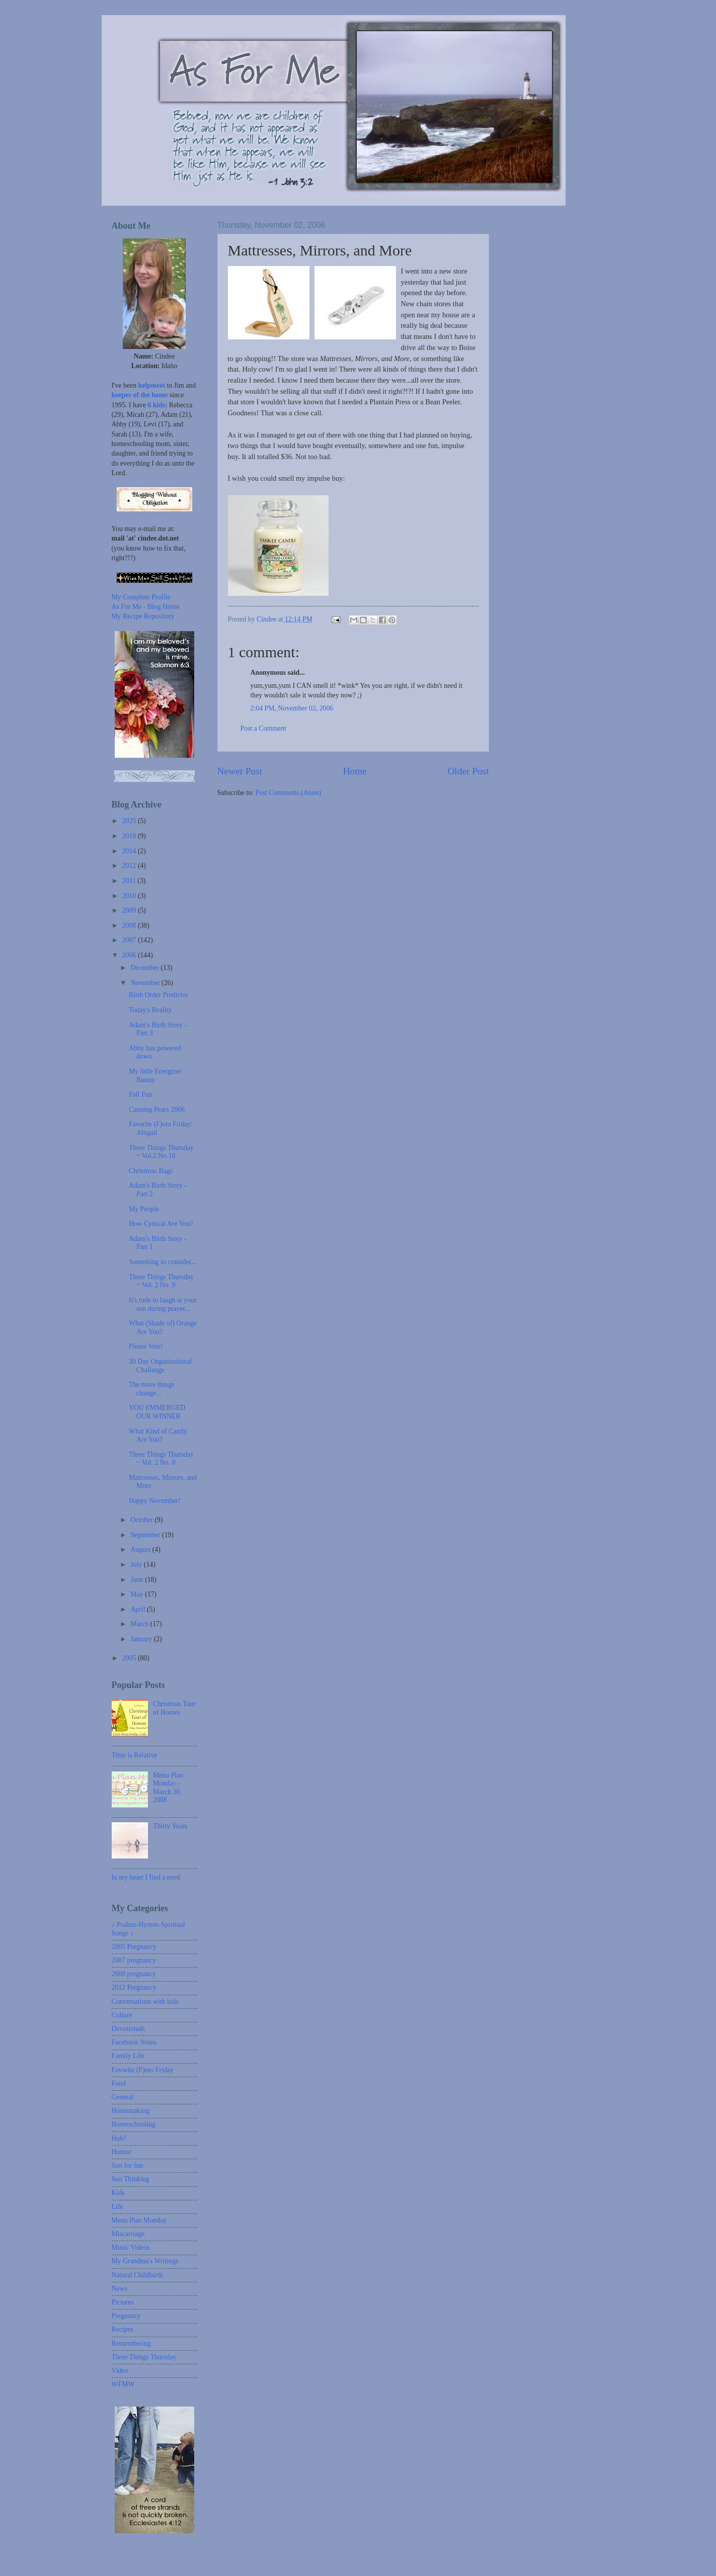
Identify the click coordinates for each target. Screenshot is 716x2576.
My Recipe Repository (143, 616)
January (141, 1639)
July (136, 1564)
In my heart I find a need (146, 1877)
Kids (118, 2192)
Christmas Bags (151, 1171)
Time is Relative (134, 1755)
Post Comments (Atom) (288, 792)
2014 (130, 851)
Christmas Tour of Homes (174, 1708)
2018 (130, 836)
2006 (130, 955)
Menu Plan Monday (139, 2220)
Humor (121, 2152)
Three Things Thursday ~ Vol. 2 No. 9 (161, 1281)
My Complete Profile (141, 597)
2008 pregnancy (134, 1974)
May (137, 1594)
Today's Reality (150, 1010)
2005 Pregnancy (134, 1946)
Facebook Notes (134, 2042)
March (140, 1624)
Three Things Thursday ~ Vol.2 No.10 (161, 1152)
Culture (122, 2015)
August (141, 1549)
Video (120, 2370)
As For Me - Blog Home (146, 606)
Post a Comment (263, 728)
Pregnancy (126, 2316)
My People (144, 1209)
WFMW (123, 2384)
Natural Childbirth (137, 2275)
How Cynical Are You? (161, 1223)
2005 (130, 1658)
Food (119, 2083)
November (146, 983)
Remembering (131, 2343)
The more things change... (151, 1389)
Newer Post (240, 771)
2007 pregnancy (134, 1960)
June (137, 1579)
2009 (130, 910)
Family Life (128, 2056)
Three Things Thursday (144, 2357)
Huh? (119, 2138)
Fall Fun (140, 1094)
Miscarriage (128, 2234)
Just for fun (127, 2165)
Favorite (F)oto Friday (143, 2070)
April (138, 1609)
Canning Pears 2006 (157, 1109)
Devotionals (128, 2028)
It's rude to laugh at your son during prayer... (163, 1304)
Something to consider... (162, 1262)
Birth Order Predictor (158, 995)
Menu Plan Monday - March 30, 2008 (168, 1787)
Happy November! (155, 1500)
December (145, 967)
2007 (130, 940)
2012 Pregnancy (134, 1987)
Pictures (123, 2302)
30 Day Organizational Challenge (160, 1366)
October (142, 1520)
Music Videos (131, 2247)
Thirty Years (170, 1826)
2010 (130, 896)
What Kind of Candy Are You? (158, 1436)
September (146, 1535)
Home (355, 771)
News (119, 2288)
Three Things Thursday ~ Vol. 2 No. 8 (161, 1459)
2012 (130, 865)
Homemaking (130, 2110)
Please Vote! (146, 1346)
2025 (130, 821)
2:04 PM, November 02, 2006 (292, 708)
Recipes (123, 2329)
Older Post (468, 771)
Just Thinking (130, 2179)
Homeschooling (133, 2124)
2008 (130, 925)
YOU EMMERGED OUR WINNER (157, 1412)
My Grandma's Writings (145, 2261)
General (123, 2097)
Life (117, 2206)
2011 (130, 880)
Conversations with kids (145, 2001)
